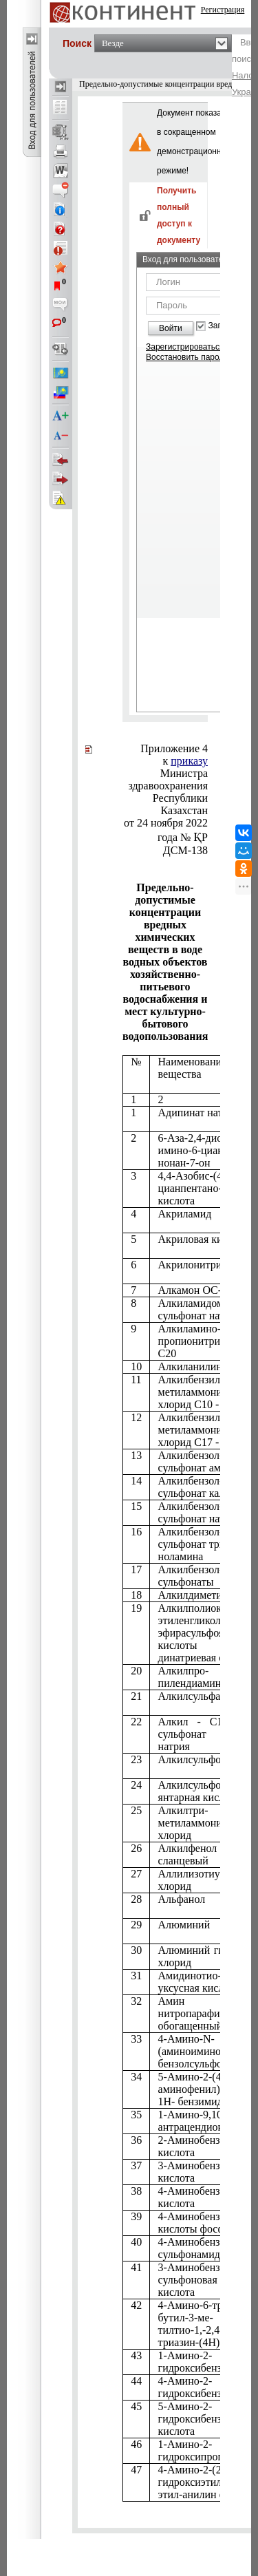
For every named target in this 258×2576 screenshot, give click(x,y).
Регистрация (223, 9)
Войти (170, 328)
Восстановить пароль (187, 357)
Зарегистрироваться (185, 347)
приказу (189, 761)
